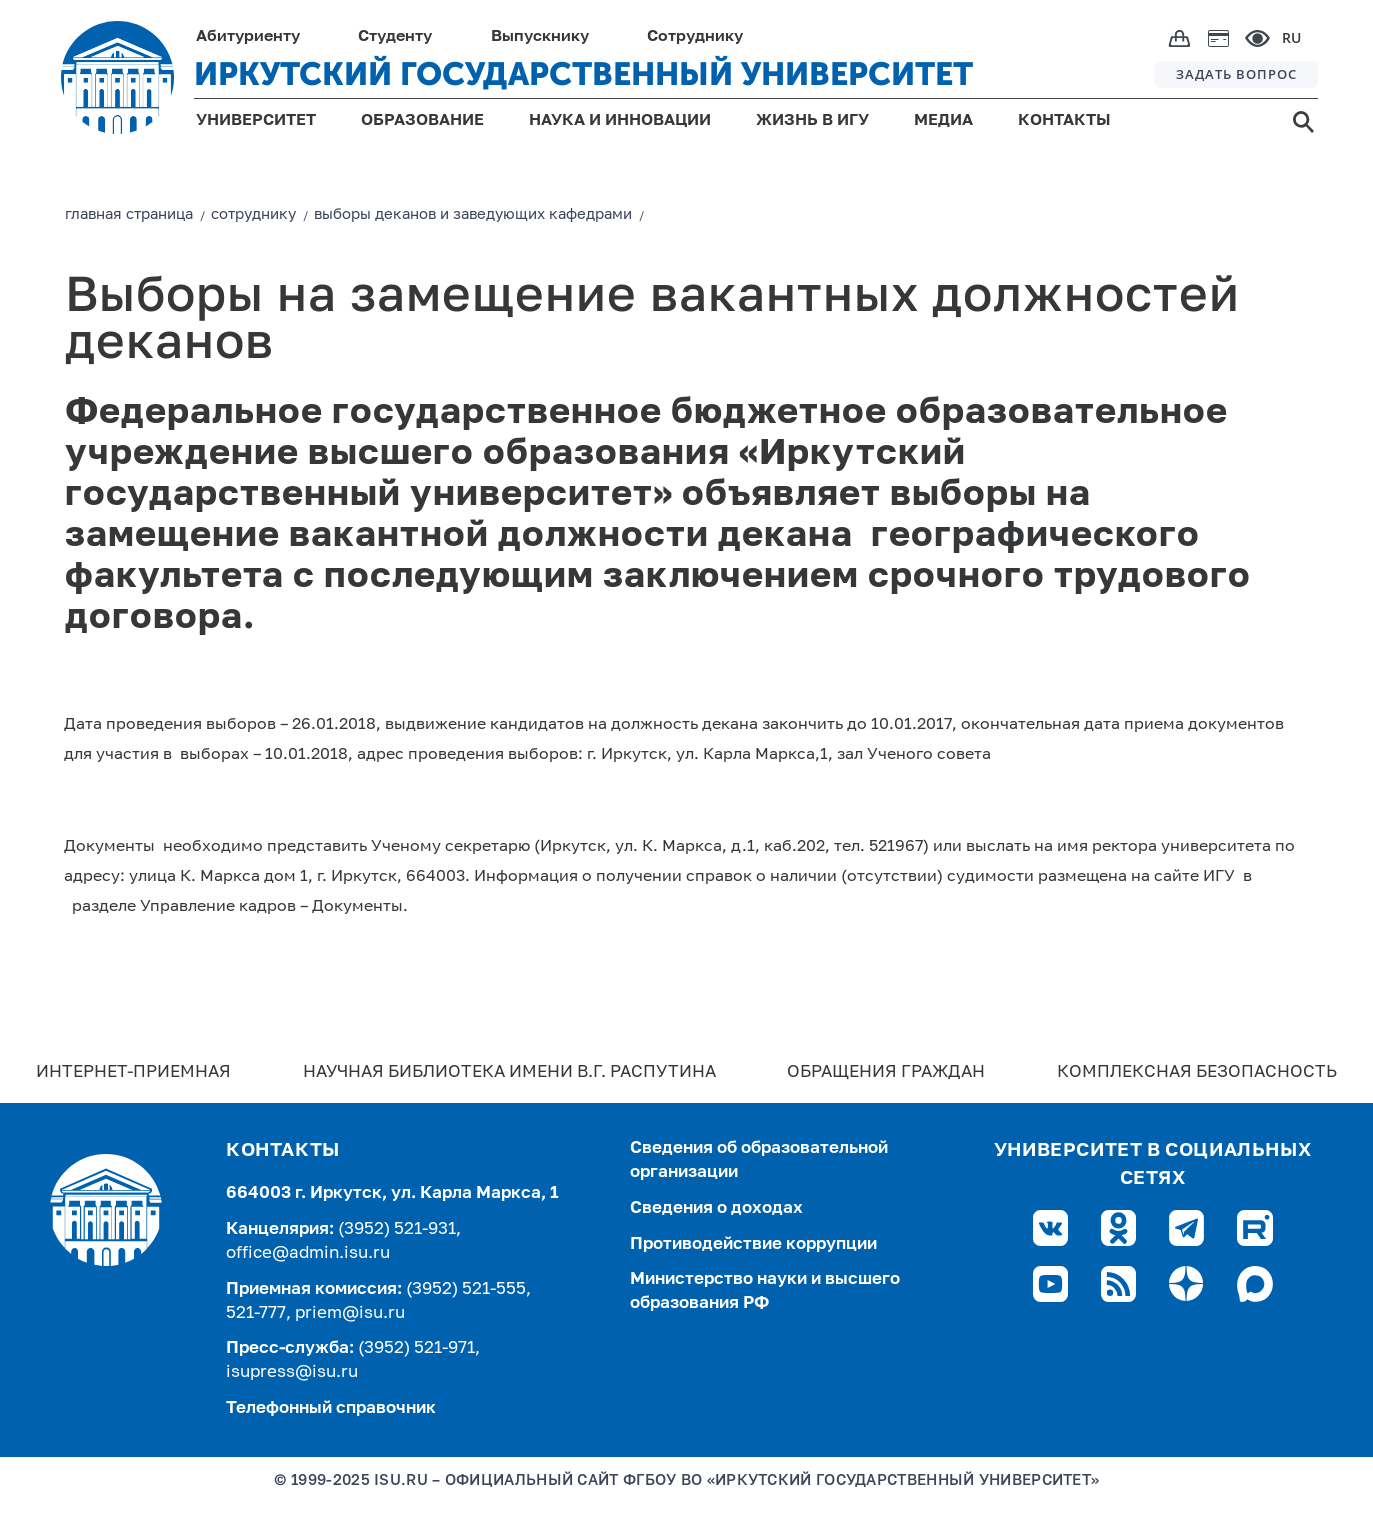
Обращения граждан (886, 1072)
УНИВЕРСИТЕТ (256, 121)
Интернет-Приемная (133, 1072)
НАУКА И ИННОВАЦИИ (620, 121)
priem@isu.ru (350, 1313)
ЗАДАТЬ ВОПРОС (1236, 74)
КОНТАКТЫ (1064, 121)
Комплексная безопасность (1197, 1072)
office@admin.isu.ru (308, 1253)
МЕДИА (943, 121)
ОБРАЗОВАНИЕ (422, 121)
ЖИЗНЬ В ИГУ (812, 121)
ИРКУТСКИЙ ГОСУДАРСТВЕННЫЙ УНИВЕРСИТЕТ (583, 74)
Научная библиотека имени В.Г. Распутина (509, 1072)
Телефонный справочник (331, 1408)
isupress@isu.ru (292, 1372)
